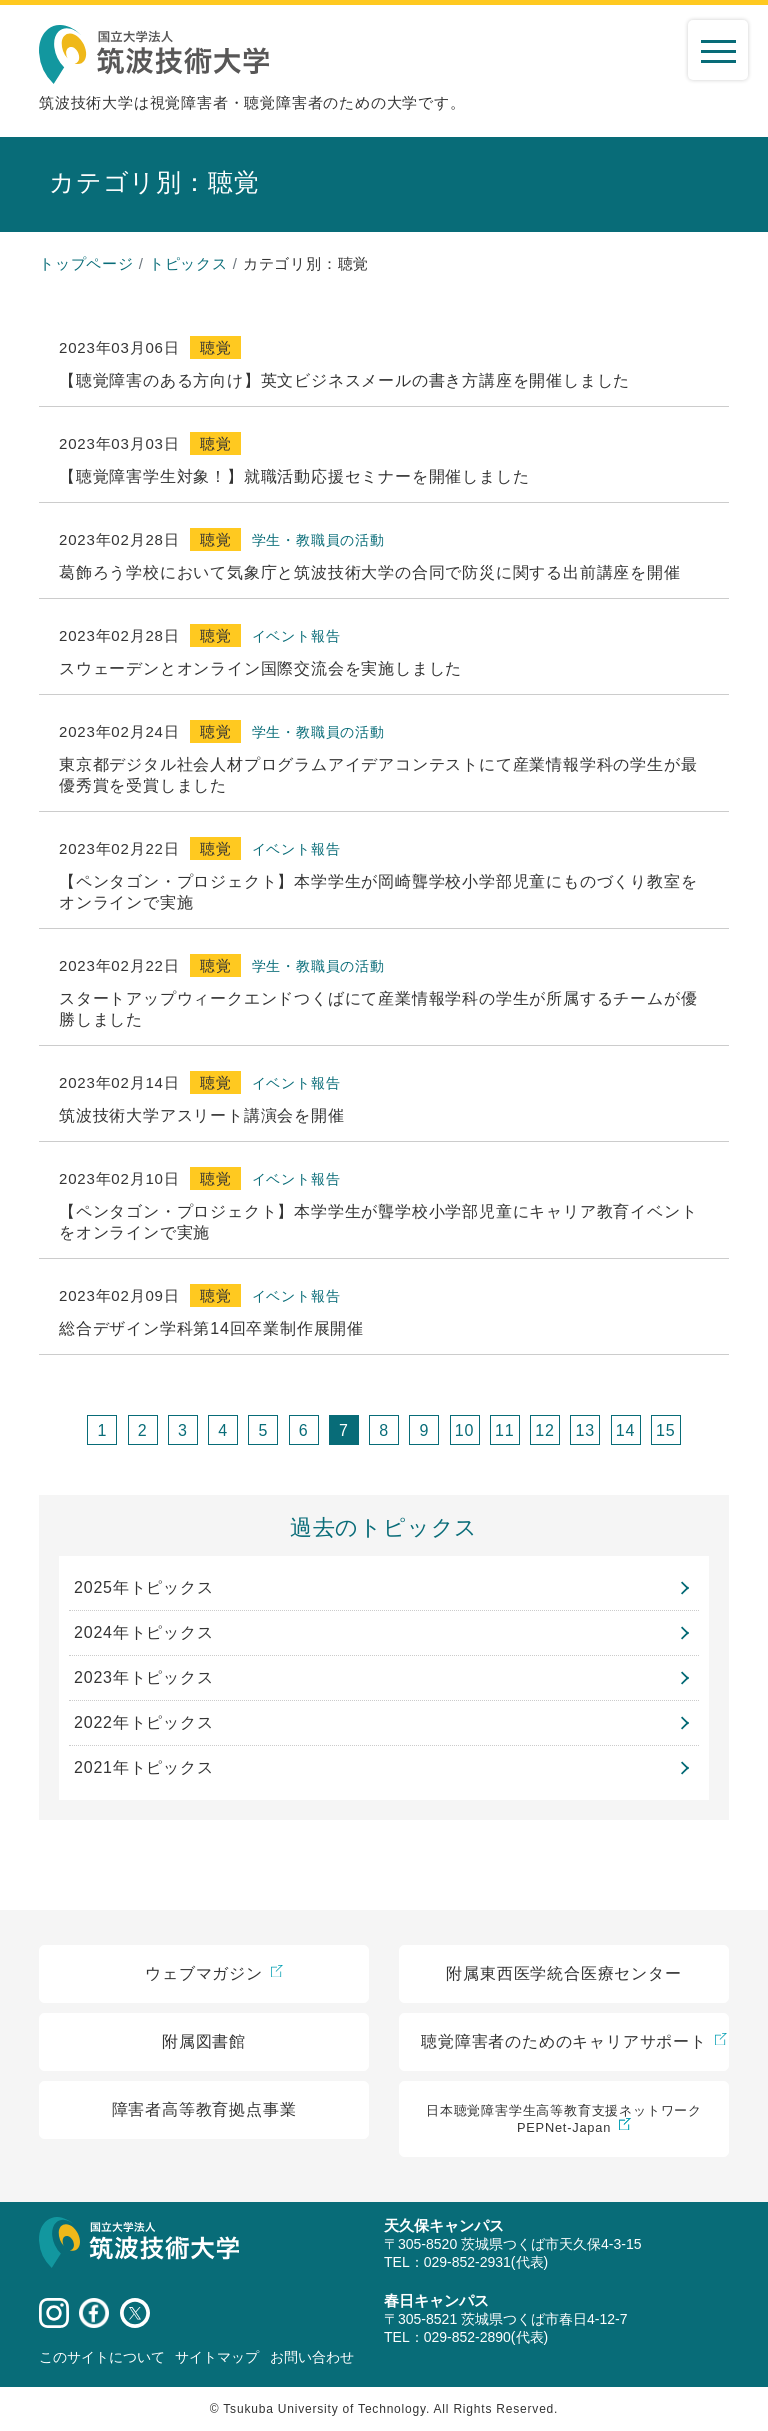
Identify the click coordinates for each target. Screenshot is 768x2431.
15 (665, 1430)
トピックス (188, 263)
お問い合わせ (312, 2357)
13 (585, 1430)
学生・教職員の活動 (318, 540)
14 (625, 1430)
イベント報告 (296, 636)
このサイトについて (102, 2357)
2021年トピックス (144, 1767)
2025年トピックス (144, 1587)
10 (464, 1430)
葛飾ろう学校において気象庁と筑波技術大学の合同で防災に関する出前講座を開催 (370, 572)
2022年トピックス (144, 1722)
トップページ (86, 263)
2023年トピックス (144, 1677)
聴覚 (216, 347)
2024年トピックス (144, 1632)
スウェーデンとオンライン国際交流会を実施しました (260, 668)
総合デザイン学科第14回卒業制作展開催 (211, 1328)
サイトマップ (217, 2357)
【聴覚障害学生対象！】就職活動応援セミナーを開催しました (294, 476)
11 (504, 1430)
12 (544, 1430)
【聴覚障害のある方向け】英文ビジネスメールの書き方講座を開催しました (344, 380)
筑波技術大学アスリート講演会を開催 (202, 1115)
